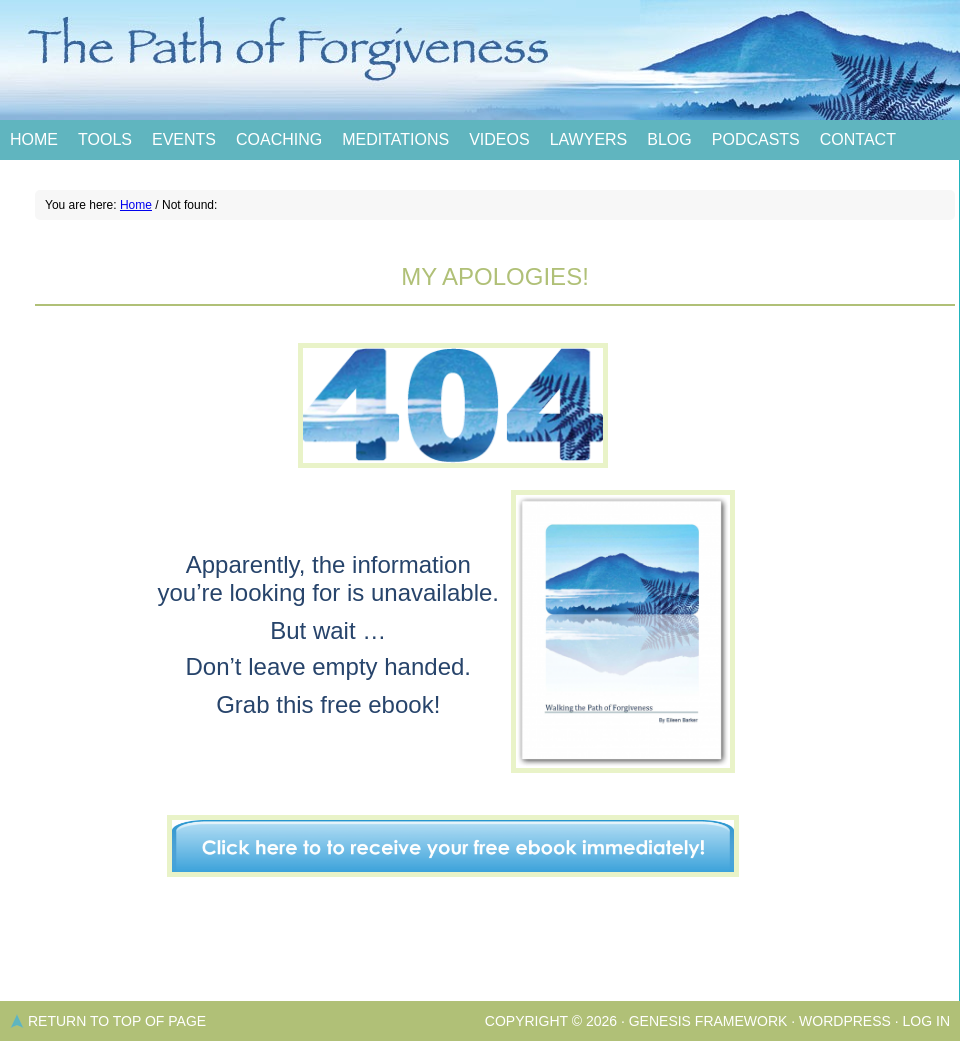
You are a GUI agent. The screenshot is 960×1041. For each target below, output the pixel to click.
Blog (669, 139)
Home (34, 139)
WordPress (845, 1021)
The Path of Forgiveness (480, 60)
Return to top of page (117, 1021)
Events (184, 139)
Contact (858, 139)
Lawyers (589, 139)
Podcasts (756, 139)
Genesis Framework (708, 1021)
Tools (105, 139)
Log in (926, 1021)
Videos (499, 139)
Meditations (395, 139)
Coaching (279, 139)
